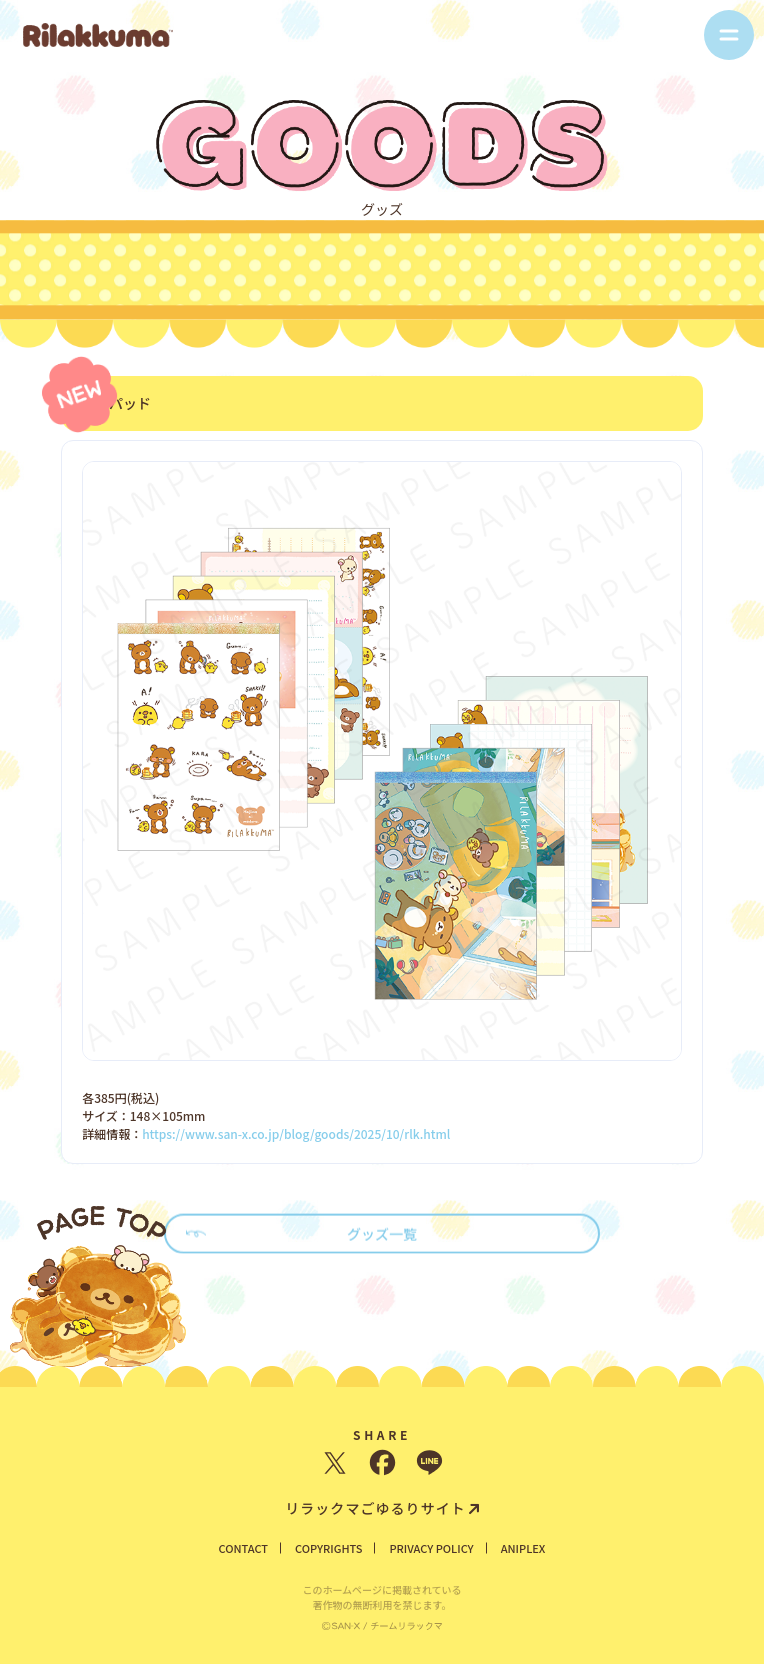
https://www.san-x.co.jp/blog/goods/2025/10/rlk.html (296, 1132)
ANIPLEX (523, 1548)
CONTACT (244, 1548)
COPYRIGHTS (328, 1548)
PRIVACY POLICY (431, 1548)
